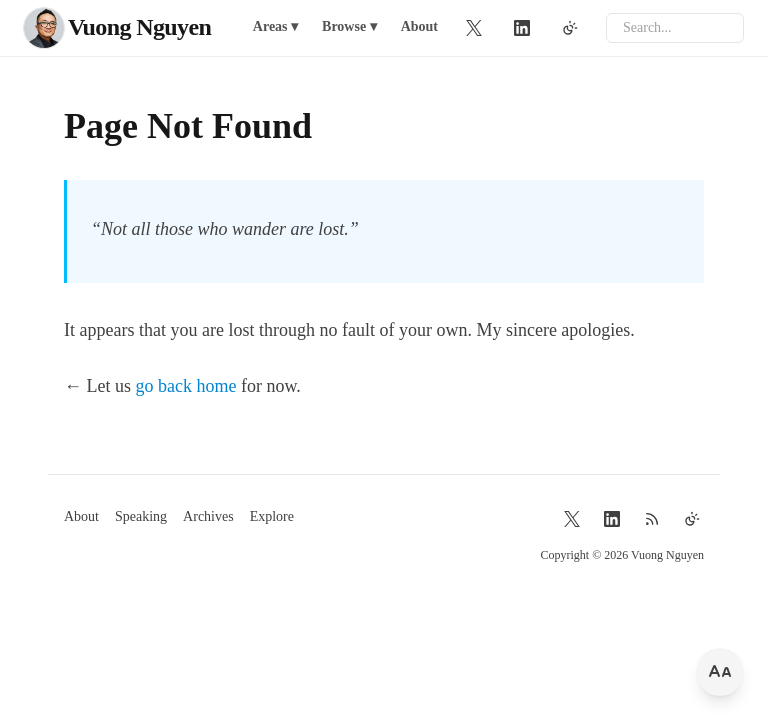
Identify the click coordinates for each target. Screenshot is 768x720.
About (419, 26)
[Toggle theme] (570, 28)
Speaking (141, 516)
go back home (186, 386)
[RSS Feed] (652, 519)
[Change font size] (720, 672)
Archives (208, 516)
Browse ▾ (349, 26)
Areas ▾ (275, 26)
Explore (272, 516)
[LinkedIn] (522, 28)
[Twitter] (474, 28)
